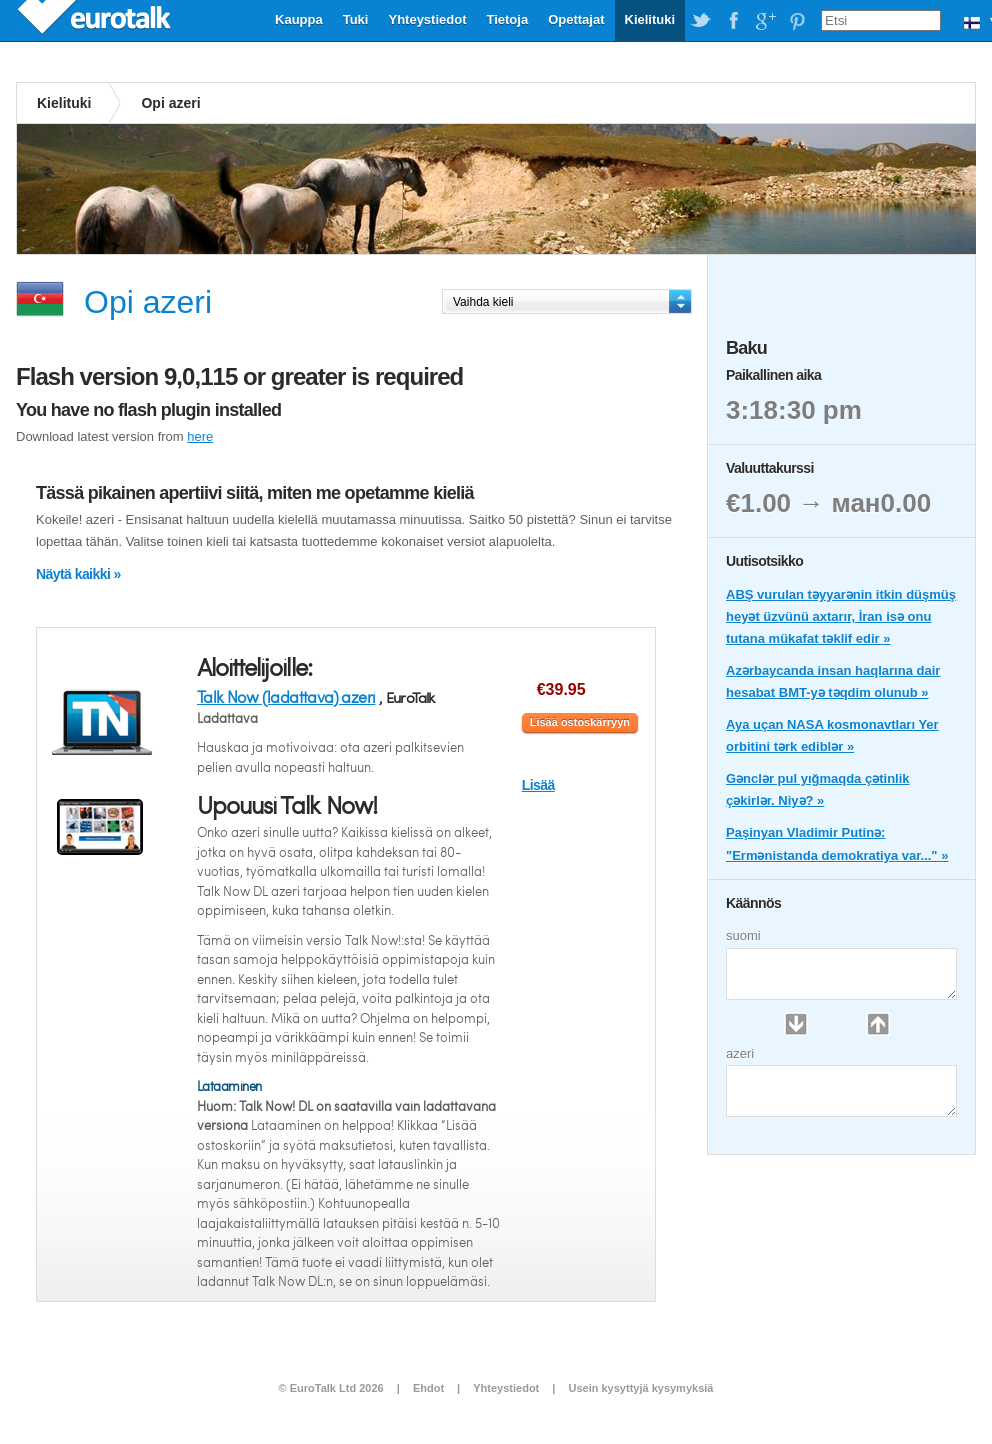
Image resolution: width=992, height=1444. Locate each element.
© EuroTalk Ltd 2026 (331, 1388)
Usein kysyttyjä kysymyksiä (640, 1388)
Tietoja (507, 19)
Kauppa (299, 19)
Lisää (538, 785)
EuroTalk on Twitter (701, 21)
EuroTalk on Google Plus (765, 21)
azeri (740, 1053)
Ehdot (428, 1388)
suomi (743, 935)
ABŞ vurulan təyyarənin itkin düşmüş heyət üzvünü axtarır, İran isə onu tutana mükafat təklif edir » (841, 616)
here (200, 436)
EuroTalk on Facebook (733, 21)
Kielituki (650, 19)
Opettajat (576, 19)
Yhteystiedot (427, 19)
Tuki (356, 19)
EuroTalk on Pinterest (797, 21)
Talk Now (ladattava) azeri (286, 696)
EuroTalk (96, 20)
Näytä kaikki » (78, 574)
